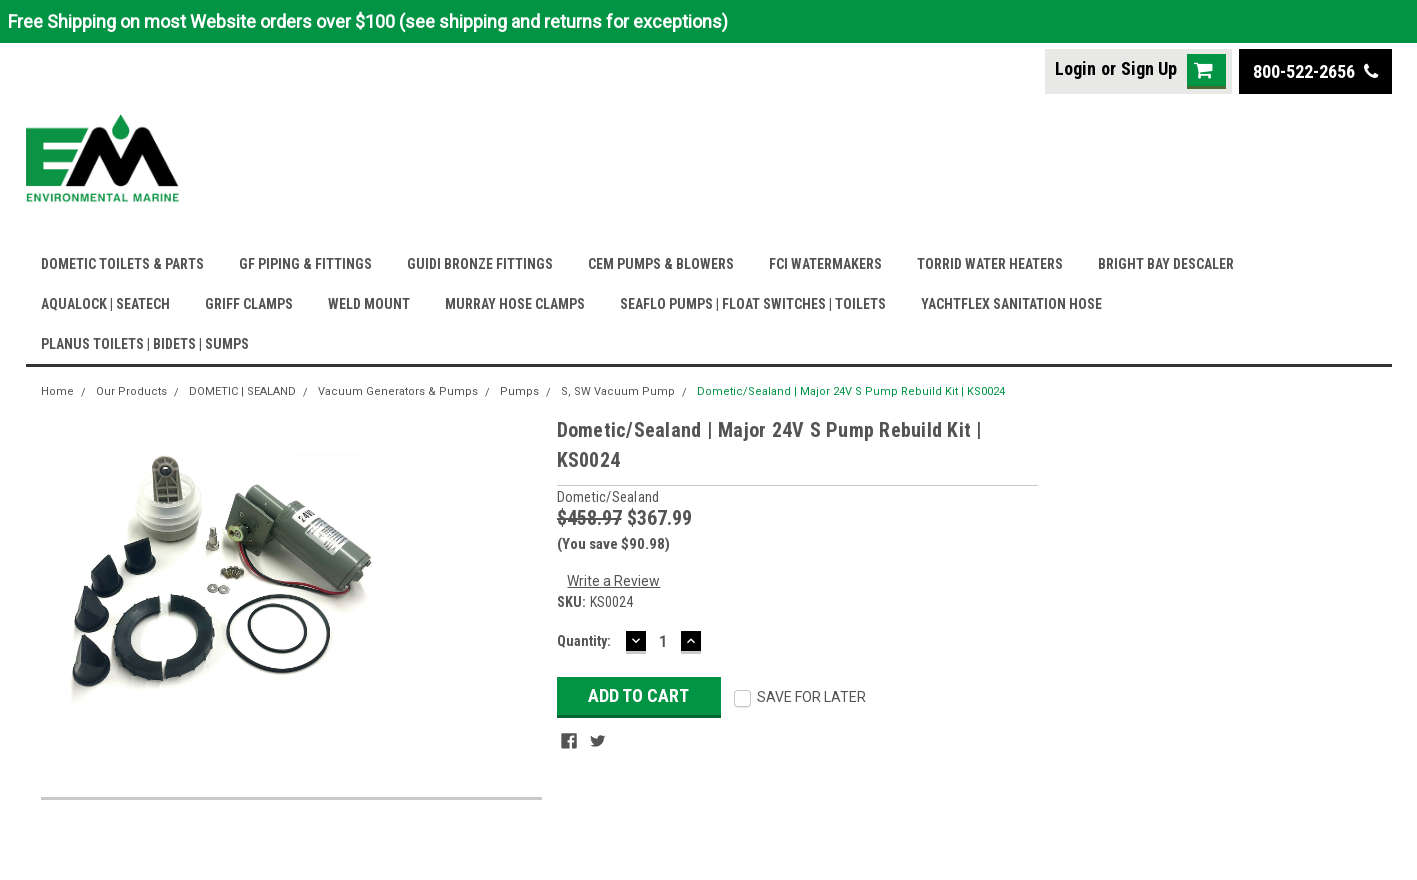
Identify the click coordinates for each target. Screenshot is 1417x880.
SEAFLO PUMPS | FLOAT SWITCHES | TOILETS (753, 304)
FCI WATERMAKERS (825, 264)
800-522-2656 (1315, 71)
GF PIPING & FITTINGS (305, 264)
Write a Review (613, 581)
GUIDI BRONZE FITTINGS (480, 264)
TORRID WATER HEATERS (990, 264)
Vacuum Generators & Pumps (398, 391)
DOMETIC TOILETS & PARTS (122, 264)
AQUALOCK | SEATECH (105, 304)
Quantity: (584, 641)
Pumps (519, 391)
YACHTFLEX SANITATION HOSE (1011, 304)
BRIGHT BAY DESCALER (1166, 264)
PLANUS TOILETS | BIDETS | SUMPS (145, 344)
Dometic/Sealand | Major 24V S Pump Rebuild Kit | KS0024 (851, 391)
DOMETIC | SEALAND (242, 391)
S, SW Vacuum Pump (618, 391)
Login (1075, 68)
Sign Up (1149, 68)
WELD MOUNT (369, 304)
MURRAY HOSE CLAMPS (515, 304)
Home (57, 391)
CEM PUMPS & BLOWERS (661, 264)
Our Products (131, 391)
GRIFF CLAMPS (249, 304)
